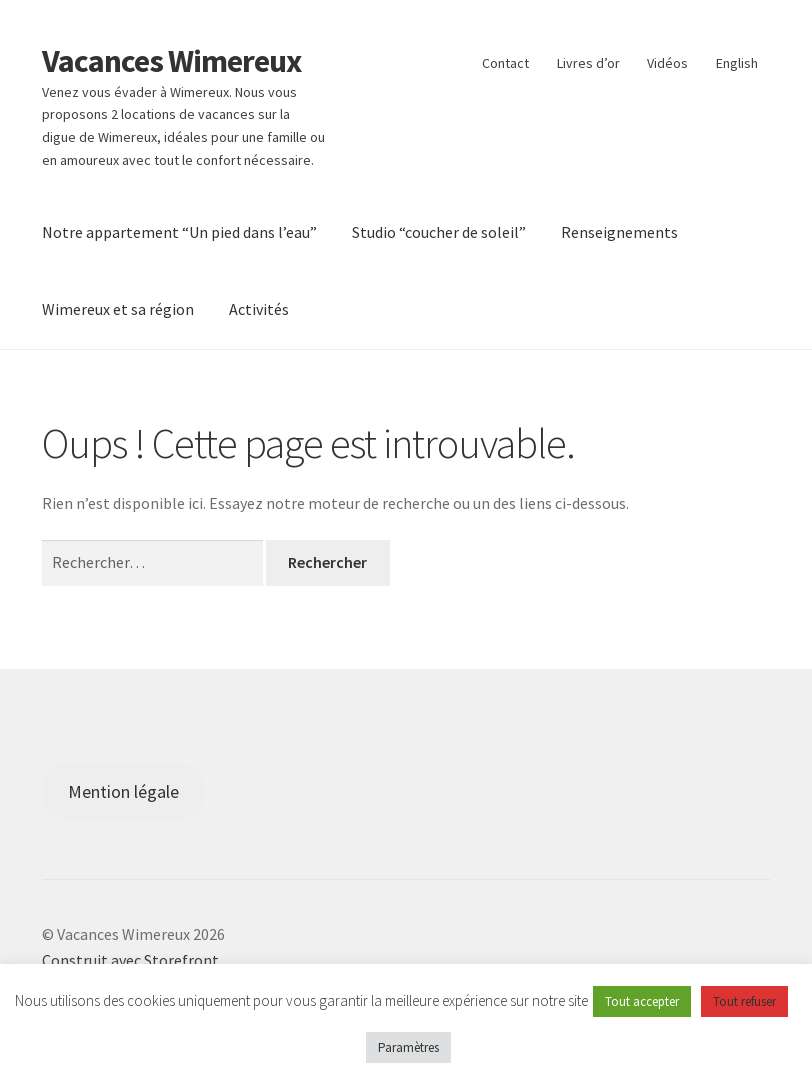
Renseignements (619, 232)
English (737, 63)
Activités (259, 309)
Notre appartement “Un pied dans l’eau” (179, 232)
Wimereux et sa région (118, 309)
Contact (505, 63)
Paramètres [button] (408, 1047)
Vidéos (667, 63)
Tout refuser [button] (744, 1001)
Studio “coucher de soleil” (439, 232)
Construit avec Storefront (130, 960)
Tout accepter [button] (642, 1001)
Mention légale (123, 791)
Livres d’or (588, 63)
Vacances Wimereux (171, 61)
